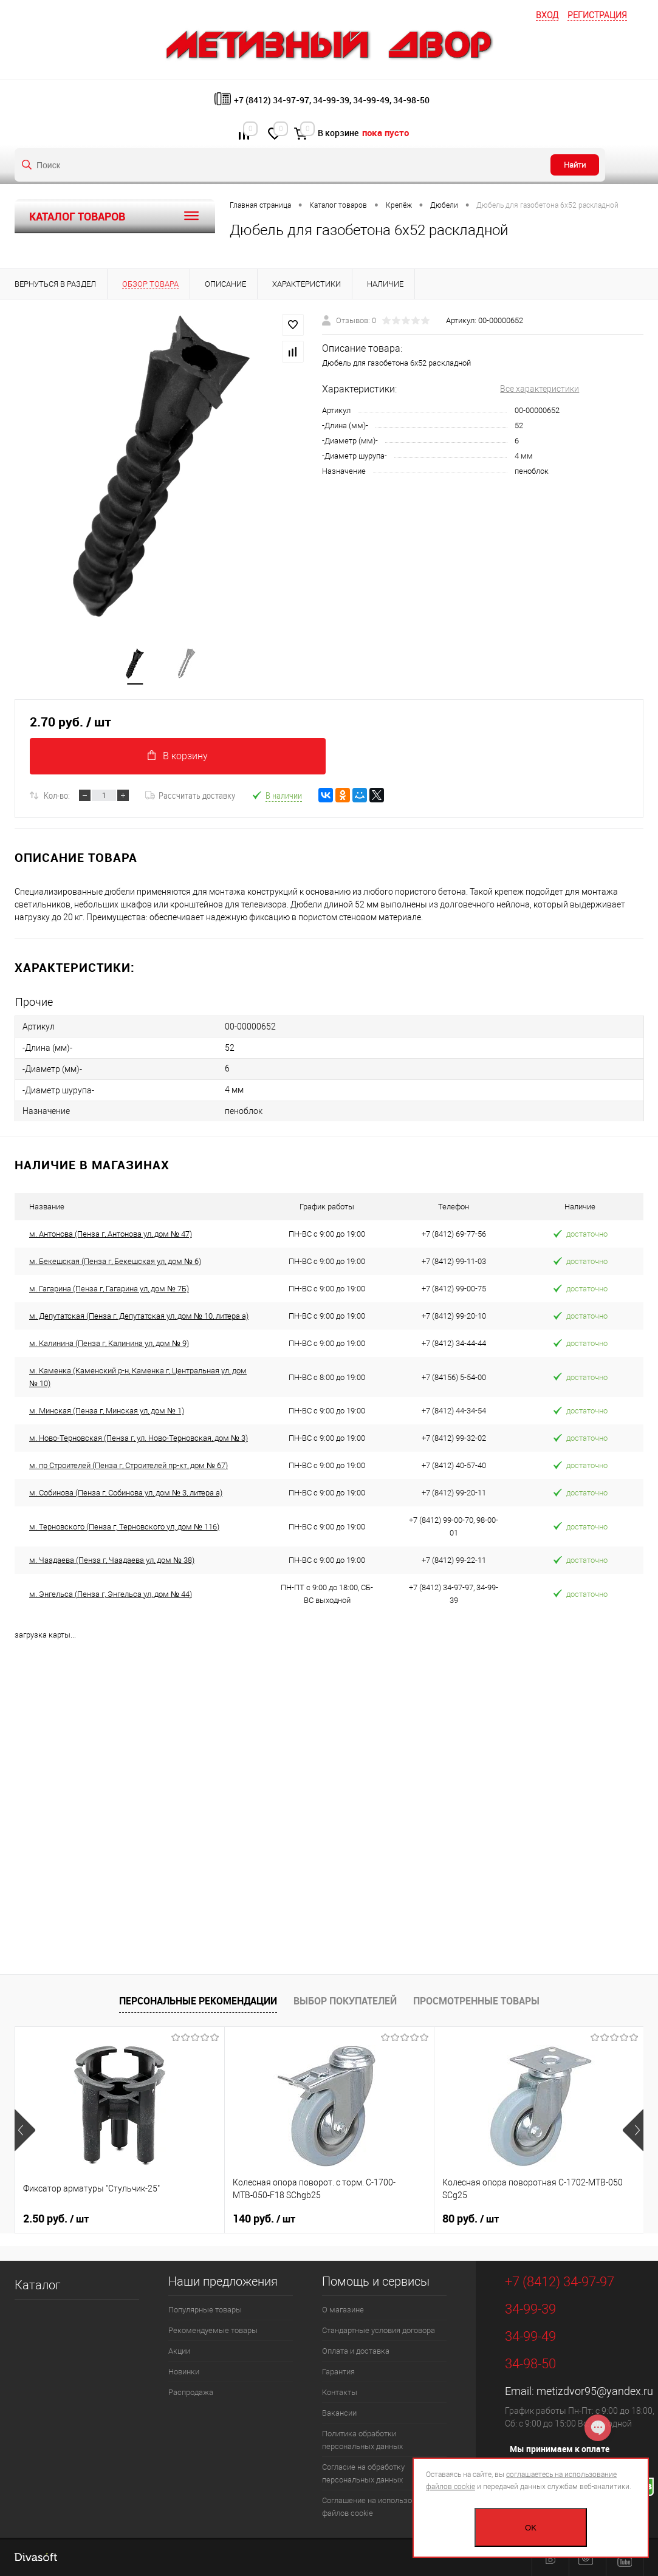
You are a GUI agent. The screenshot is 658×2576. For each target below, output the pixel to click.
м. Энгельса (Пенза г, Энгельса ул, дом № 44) (110, 1594)
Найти (575, 164)
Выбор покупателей (345, 2000)
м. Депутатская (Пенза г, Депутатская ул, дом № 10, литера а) (138, 1315)
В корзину (178, 756)
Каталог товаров (114, 216)
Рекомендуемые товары (213, 2330)
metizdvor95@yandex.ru (594, 2391)
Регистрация (597, 15)
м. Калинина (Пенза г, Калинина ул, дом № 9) (109, 1343)
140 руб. (264, 2219)
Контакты (339, 2392)
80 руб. (470, 2219)
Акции (179, 2351)
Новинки (183, 2371)
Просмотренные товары (476, 2000)
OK (530, 2527)
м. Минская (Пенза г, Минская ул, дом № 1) (106, 1410)
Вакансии (339, 2412)
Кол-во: (57, 795)
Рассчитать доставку (190, 795)
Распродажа (190, 2392)
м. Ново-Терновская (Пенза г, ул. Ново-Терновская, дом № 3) (138, 1438)
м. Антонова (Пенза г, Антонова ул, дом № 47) (110, 1233)
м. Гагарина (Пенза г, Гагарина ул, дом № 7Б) (109, 1288)
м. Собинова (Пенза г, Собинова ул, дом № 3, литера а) (125, 1492)
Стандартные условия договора (378, 2330)
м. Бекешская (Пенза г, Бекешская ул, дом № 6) (115, 1261)
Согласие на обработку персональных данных (363, 2473)
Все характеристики (539, 389)
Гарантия (338, 2371)
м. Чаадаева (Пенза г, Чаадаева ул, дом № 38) (111, 1560)
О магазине (343, 2309)
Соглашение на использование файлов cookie (377, 2507)
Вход (547, 15)
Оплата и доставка (355, 2351)
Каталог (37, 2285)
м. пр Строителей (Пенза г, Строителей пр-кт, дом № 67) (128, 1465)
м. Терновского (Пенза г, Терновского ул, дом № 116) (124, 1526)
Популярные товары (205, 2309)
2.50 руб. (56, 2219)
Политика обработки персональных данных (362, 2440)
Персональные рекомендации (198, 2000)
